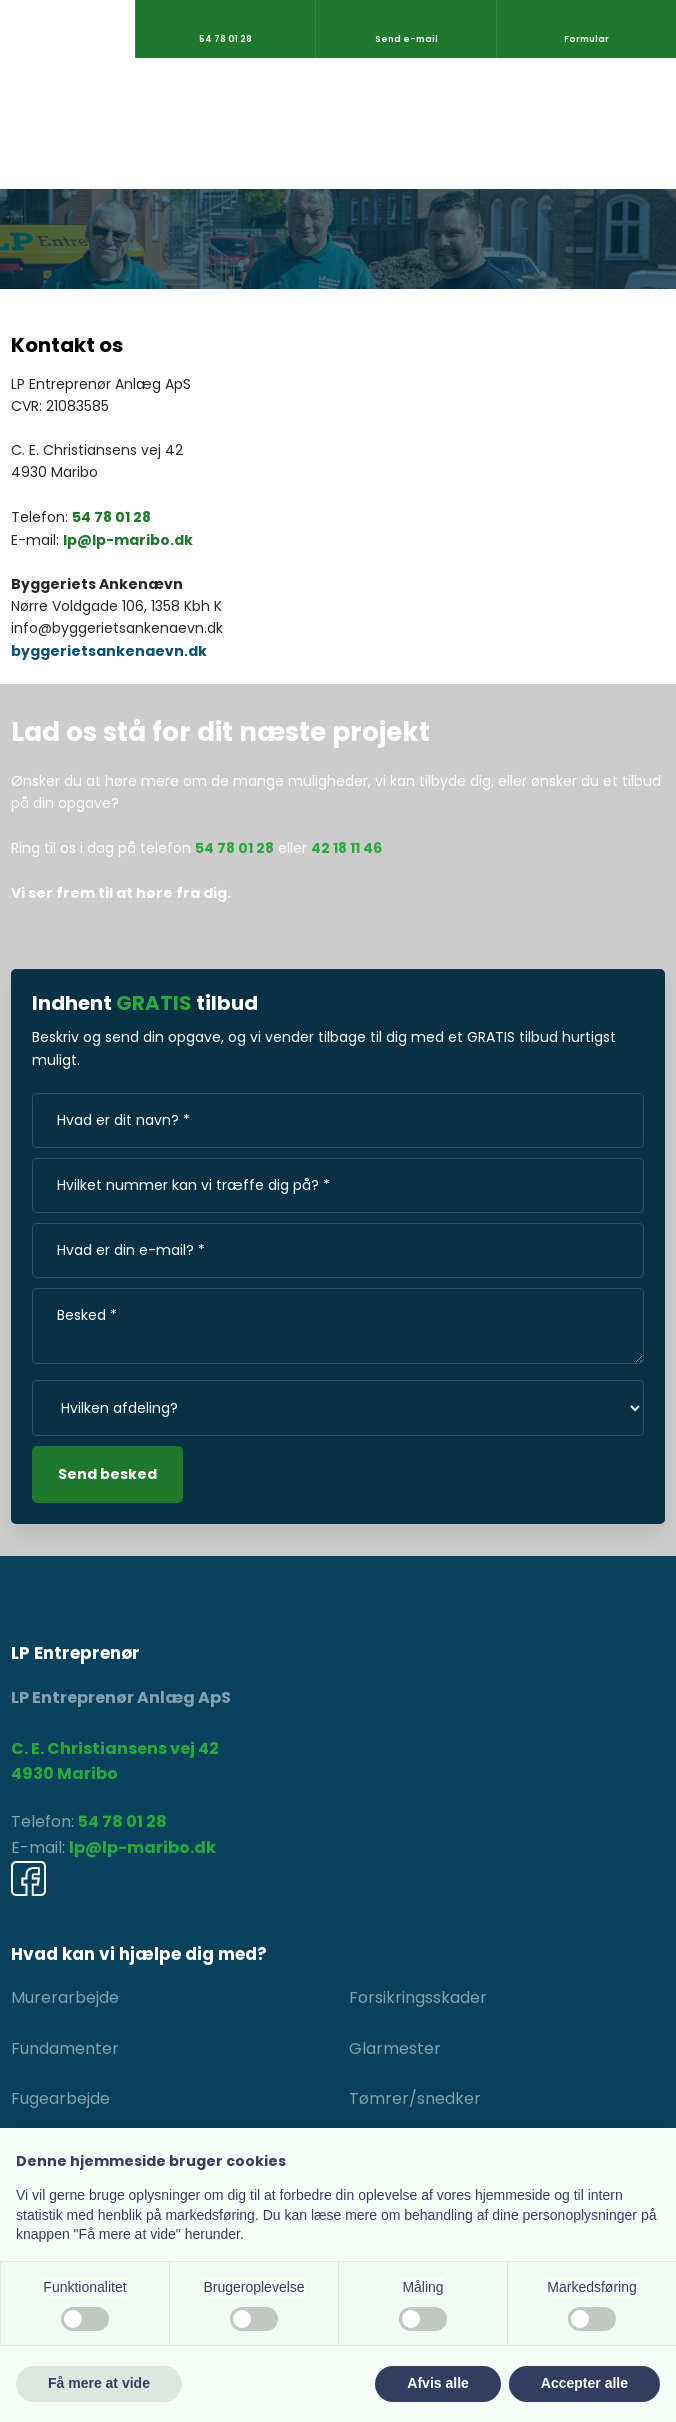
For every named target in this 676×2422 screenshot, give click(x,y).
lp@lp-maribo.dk (128, 540)
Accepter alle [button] (584, 2383)
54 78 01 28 (111, 517)
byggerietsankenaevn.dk (109, 651)
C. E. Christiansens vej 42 (115, 1748)
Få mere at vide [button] (99, 2383)
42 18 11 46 (346, 848)
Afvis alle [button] (437, 2383)
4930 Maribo (64, 1773)
